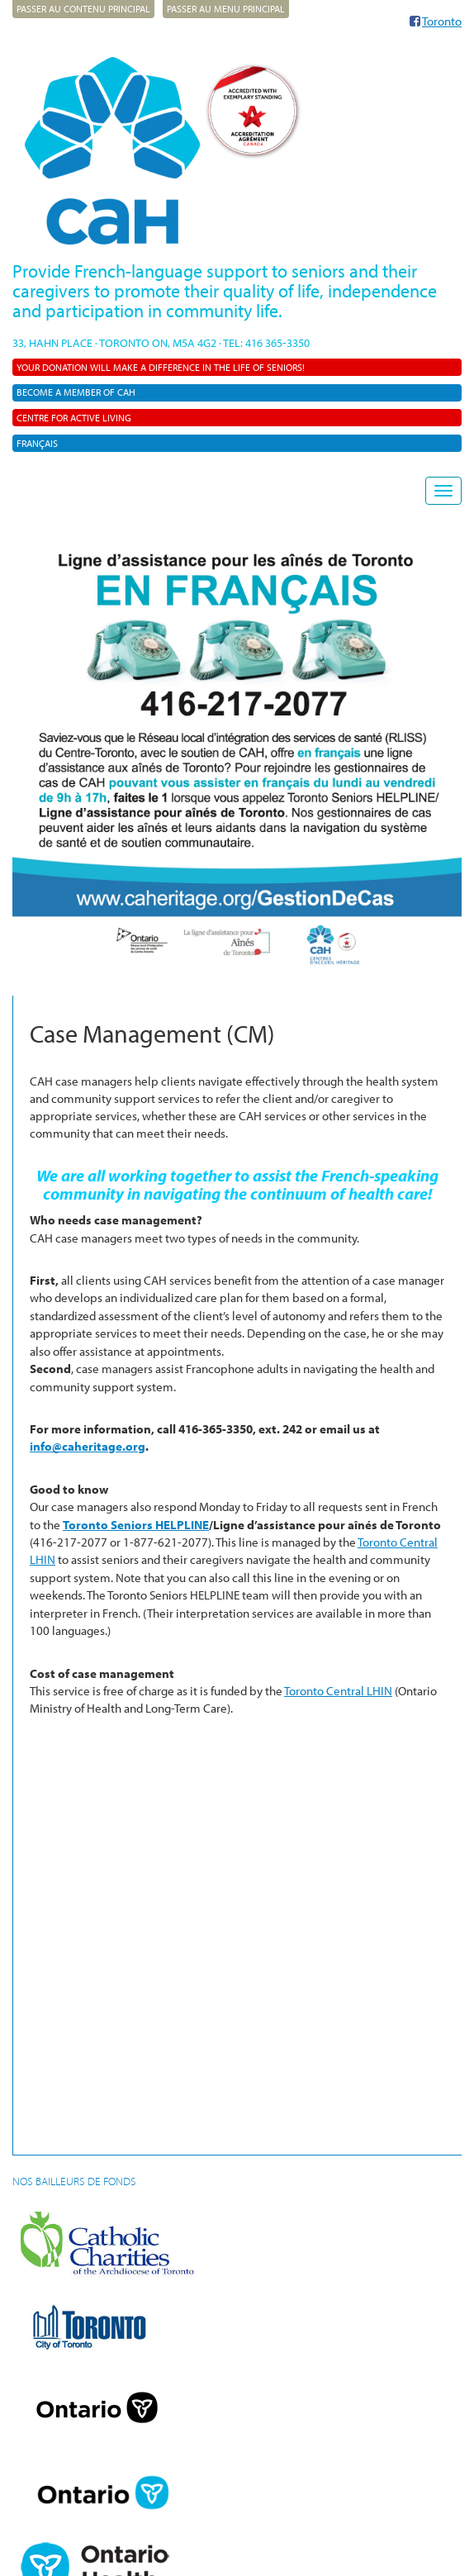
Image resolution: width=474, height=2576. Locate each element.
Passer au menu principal (226, 8)
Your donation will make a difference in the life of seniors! (161, 367)
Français (37, 443)
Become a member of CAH (76, 392)
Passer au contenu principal (83, 8)
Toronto (442, 21)
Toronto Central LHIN (338, 1691)
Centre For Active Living (74, 417)
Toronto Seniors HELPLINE (136, 1525)
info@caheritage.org (87, 1446)
